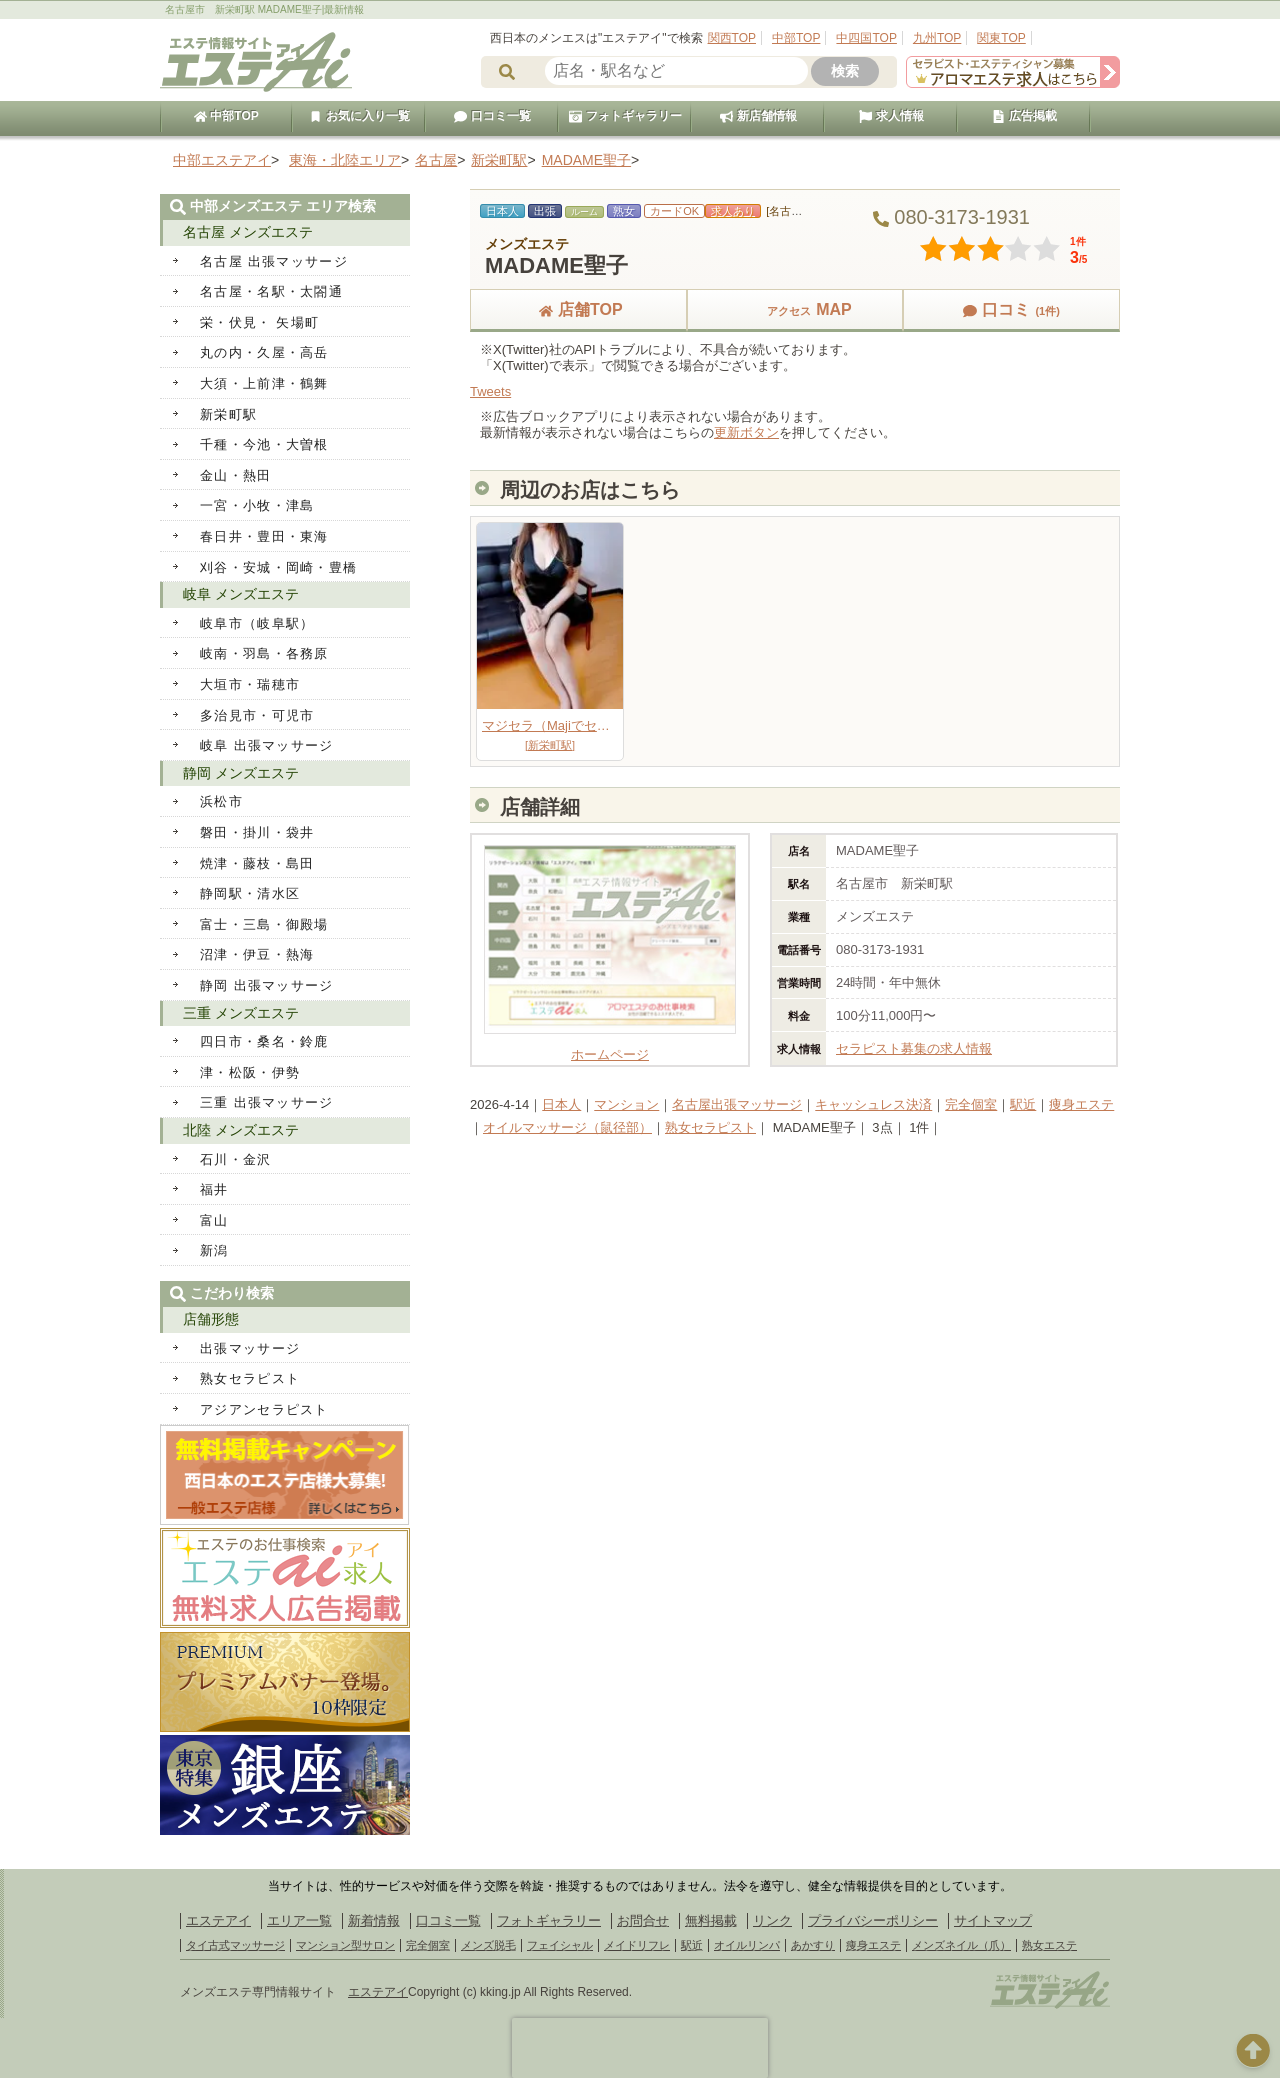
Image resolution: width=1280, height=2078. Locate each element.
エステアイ (218, 1920)
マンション (626, 1104)
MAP (795, 309)
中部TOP (796, 38)
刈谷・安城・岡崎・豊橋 (278, 567)
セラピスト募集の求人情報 (914, 1048)
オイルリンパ (747, 1945)
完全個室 (971, 1104)
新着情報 (374, 1920)
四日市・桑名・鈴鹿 (264, 1041)
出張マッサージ (250, 1348)
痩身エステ (1081, 1104)
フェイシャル (560, 1945)
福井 (214, 1189)
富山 (214, 1220)
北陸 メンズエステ (241, 1130)
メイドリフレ (637, 1945)
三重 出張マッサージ (267, 1102)
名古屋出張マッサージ (737, 1104)
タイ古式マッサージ (235, 1945)
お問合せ (643, 1920)
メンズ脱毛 (488, 1945)
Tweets (490, 391)
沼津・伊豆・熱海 (257, 954)
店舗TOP (578, 309)
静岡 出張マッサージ (267, 985)
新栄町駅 (228, 414)
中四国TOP (866, 38)
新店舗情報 (758, 116)
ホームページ (610, 1047)
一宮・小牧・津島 (257, 505)
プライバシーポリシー (873, 1920)
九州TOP (937, 38)
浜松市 (221, 801)
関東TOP (1001, 38)
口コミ (1011, 309)
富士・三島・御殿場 (264, 924)
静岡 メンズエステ (241, 773)
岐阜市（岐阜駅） (257, 623)
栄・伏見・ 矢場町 (259, 322)
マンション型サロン (345, 1945)
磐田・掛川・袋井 (257, 832)
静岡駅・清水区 (250, 893)
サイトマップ (993, 1920)
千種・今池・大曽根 (264, 444)
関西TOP (732, 38)
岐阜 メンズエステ (241, 594)
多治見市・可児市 (257, 715)
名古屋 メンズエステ (248, 232)
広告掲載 (1024, 116)
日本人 (561, 1104)
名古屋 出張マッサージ (274, 261)
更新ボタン (746, 432)
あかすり (813, 1945)
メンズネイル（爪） (961, 1945)
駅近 (1023, 1104)
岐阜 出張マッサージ (267, 745)
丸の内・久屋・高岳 (264, 352)
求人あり (733, 211)
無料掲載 (711, 1920)
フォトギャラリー (625, 116)
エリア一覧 (299, 1920)
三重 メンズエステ (241, 1013)
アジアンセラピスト (264, 1409)
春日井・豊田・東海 (264, 536)
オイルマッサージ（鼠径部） (567, 1127)
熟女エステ (1049, 1945)
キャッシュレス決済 (873, 1104)
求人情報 (891, 116)
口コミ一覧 (492, 116)
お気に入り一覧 (359, 116)
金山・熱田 (236, 475)
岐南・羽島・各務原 (264, 653)
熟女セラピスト (710, 1127)
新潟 (214, 1250)
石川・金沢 (236, 1159)
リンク (772, 1920)
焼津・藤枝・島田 (257, 863)
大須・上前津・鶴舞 (264, 383)
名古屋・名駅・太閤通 (271, 291)
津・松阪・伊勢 (250, 1072)
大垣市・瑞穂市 (250, 684)
